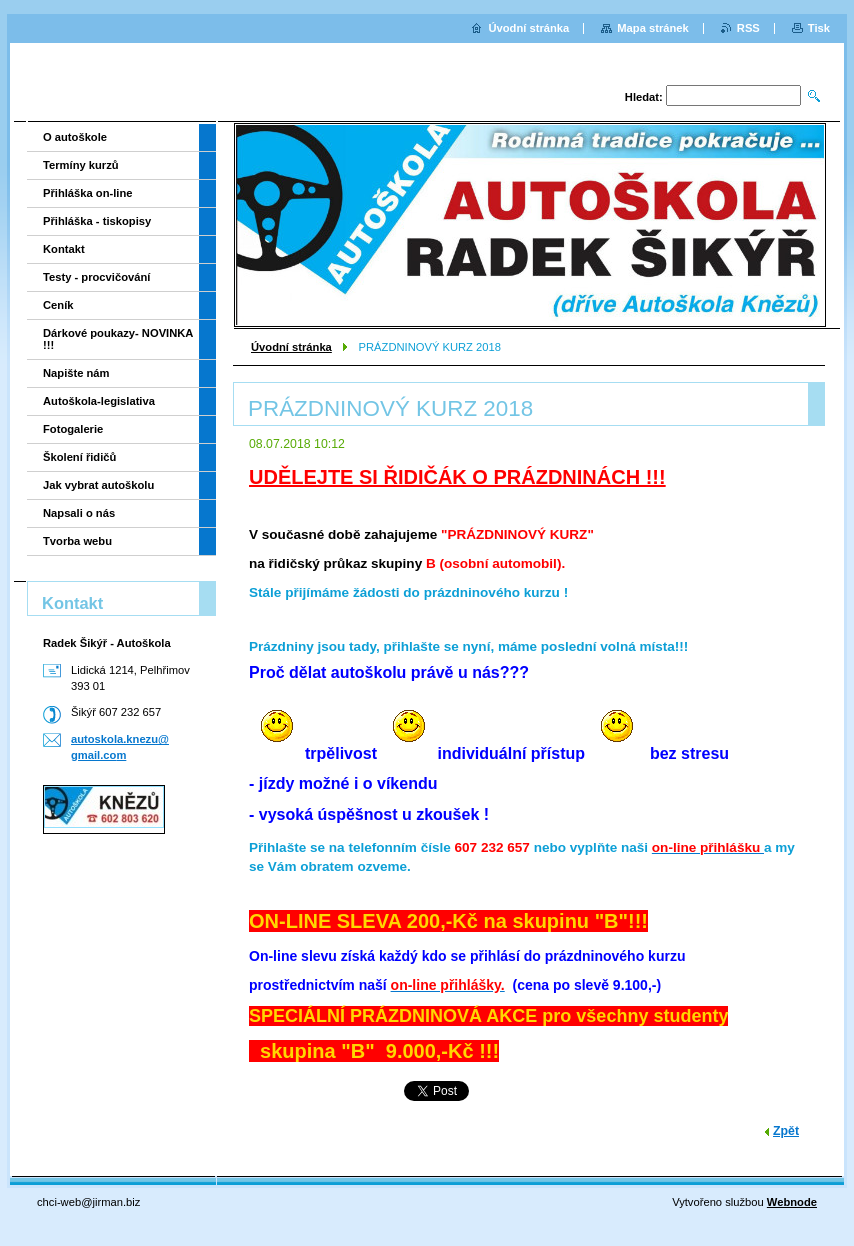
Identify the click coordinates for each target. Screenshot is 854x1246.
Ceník (58, 305)
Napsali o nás (79, 513)
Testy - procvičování (96, 277)
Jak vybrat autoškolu (98, 485)
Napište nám (76, 373)
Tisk (819, 28)
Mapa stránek (653, 28)
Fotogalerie (73, 429)
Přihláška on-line (88, 193)
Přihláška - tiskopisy (97, 221)
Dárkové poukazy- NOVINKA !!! (118, 339)
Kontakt (64, 249)
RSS (748, 28)
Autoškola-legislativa (99, 401)
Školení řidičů (79, 457)
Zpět (786, 1131)
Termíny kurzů (81, 165)
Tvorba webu (77, 541)
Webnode (792, 1202)
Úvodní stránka (291, 347)
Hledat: (644, 97)
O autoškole (75, 137)
